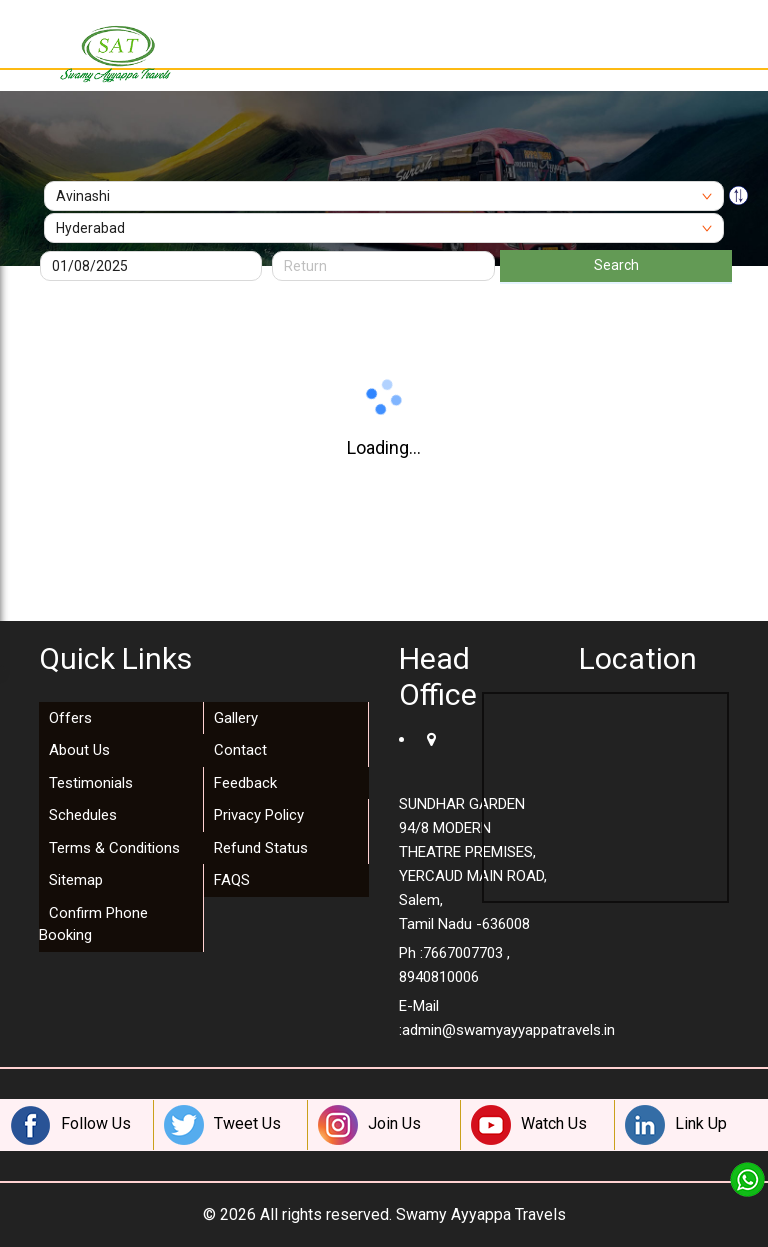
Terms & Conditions (114, 848)
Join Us (369, 1125)
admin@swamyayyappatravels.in (508, 1030)
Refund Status (261, 848)
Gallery (236, 718)
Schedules (83, 815)
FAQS (232, 880)
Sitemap (76, 880)
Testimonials (91, 783)
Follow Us (71, 1125)
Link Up (676, 1125)
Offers (70, 718)
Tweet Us (222, 1125)
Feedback (245, 783)
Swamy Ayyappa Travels (481, 1214)
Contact (240, 750)
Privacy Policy (259, 815)
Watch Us (529, 1125)
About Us (79, 750)
